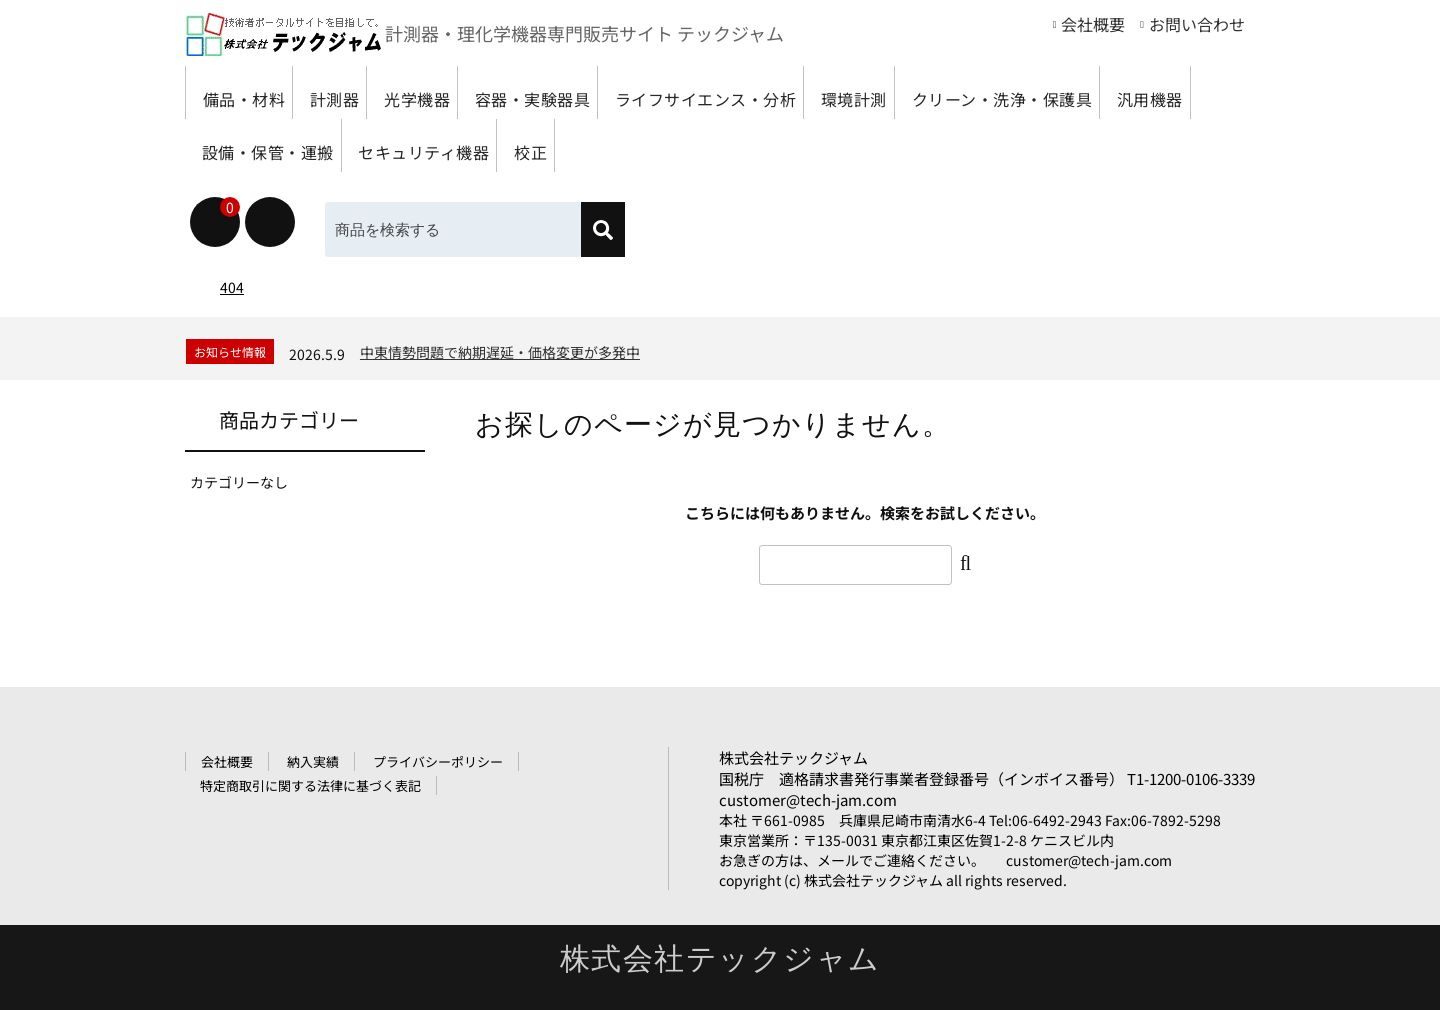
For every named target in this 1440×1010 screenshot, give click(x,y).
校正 (938, 145)
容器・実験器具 (609, 92)
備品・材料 (251, 92)
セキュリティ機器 (807, 145)
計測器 (364, 92)
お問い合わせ (1197, 24)
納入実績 (313, 761)
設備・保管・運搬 (625, 145)
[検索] (603, 229)
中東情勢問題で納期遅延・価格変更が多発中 (500, 352)
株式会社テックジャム (793, 757)
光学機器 (469, 92)
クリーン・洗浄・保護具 (302, 145)
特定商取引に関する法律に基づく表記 (310, 785)
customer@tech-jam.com (808, 799)
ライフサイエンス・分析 (810, 92)
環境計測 (985, 92)
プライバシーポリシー (438, 761)
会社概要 (1093, 24)
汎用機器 (476, 145)
